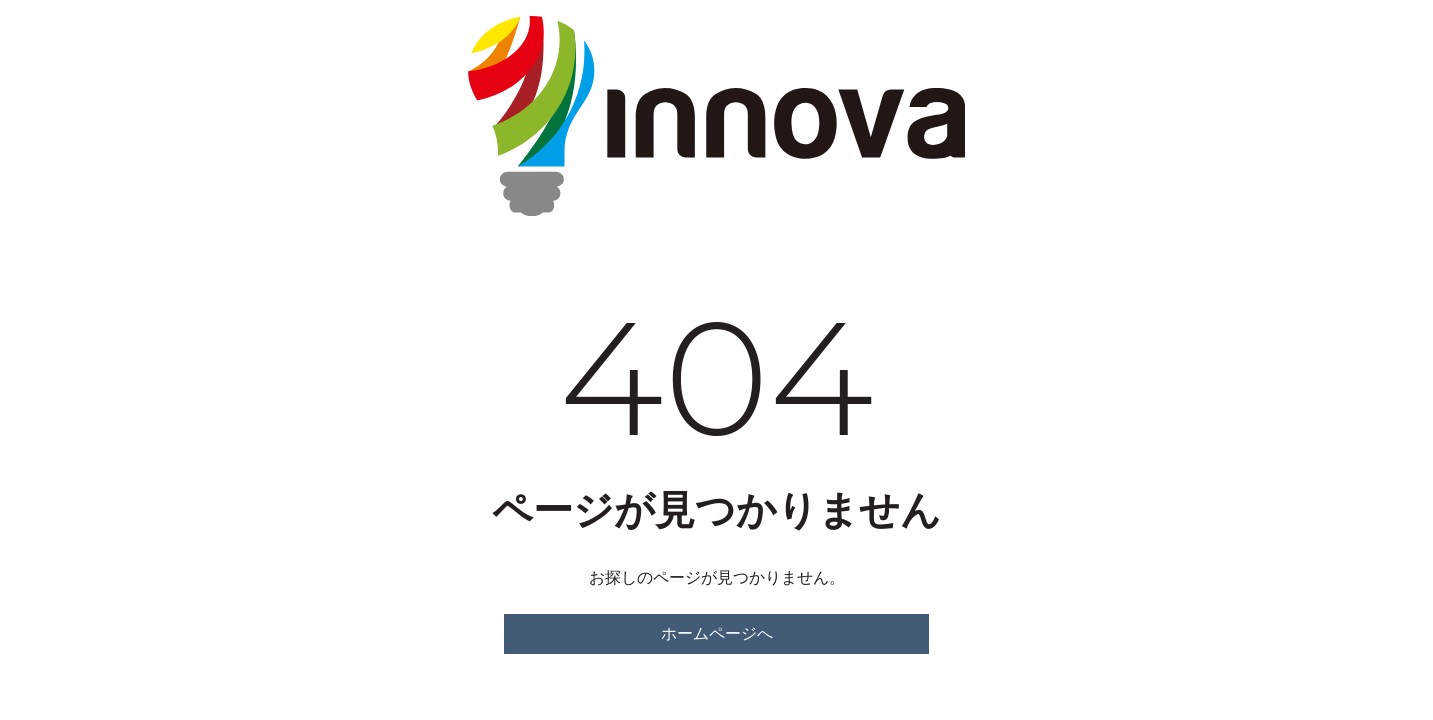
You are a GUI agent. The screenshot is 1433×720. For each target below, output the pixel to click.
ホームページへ (717, 633)
